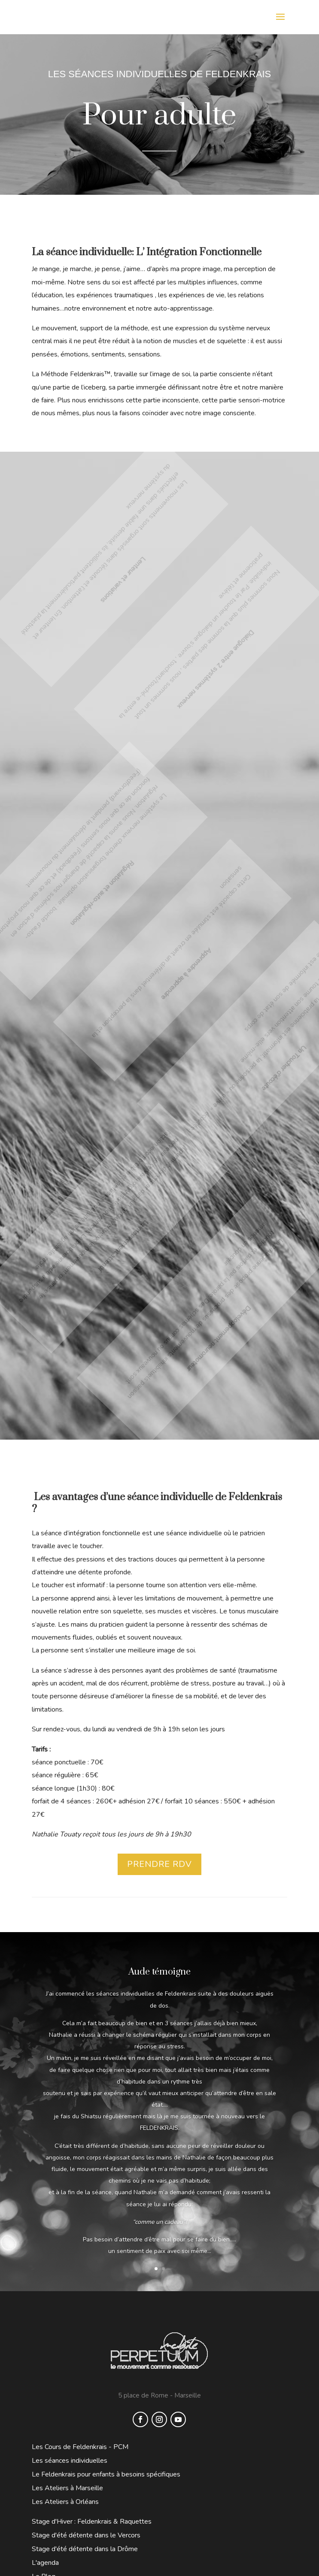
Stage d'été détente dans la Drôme (85, 2549)
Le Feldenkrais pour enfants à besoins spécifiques (106, 2474)
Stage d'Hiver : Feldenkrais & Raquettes (92, 2521)
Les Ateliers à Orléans (65, 2502)
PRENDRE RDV (159, 1864)
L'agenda (45, 2562)
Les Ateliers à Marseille (67, 2488)
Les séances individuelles (69, 2460)
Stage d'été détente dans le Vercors (86, 2535)
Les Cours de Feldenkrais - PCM (80, 2447)
